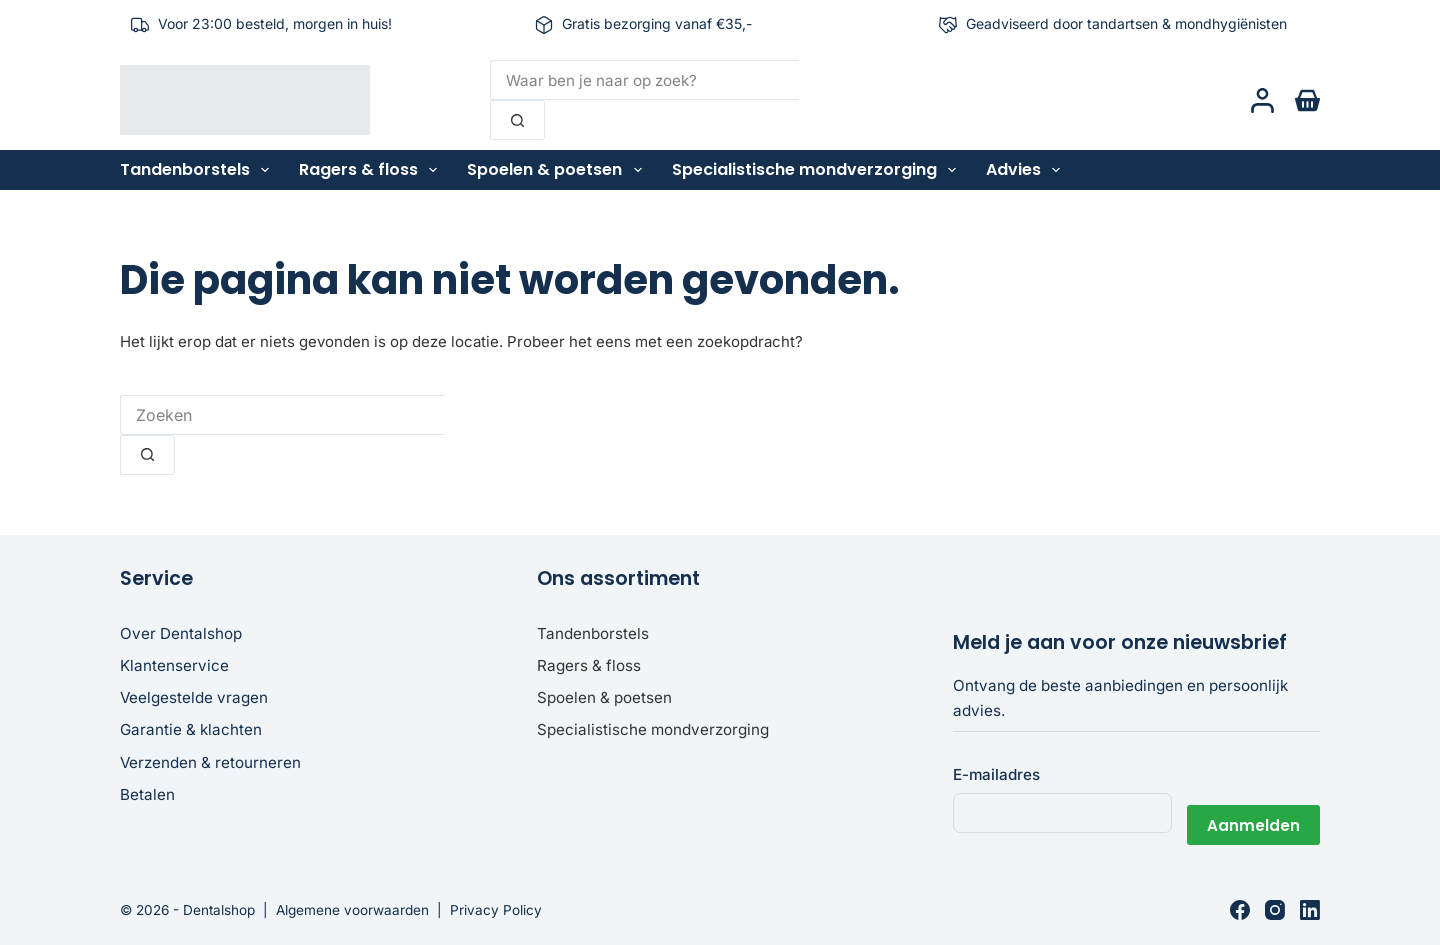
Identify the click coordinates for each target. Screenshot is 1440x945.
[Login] (1262, 100)
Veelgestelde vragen (194, 697)
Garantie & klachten (191, 729)
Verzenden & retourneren (210, 762)
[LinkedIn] (1310, 910)
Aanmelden (1253, 812)
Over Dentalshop (181, 633)
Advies (1027, 170)
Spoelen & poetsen (558, 170)
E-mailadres (996, 774)
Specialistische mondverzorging (818, 170)
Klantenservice (174, 665)
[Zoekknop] (517, 120)
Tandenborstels (198, 170)
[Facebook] (1240, 910)
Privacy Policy (496, 910)
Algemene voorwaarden (352, 910)
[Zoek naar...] (644, 80)
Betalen (147, 794)
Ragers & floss (372, 170)
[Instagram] (1275, 910)
